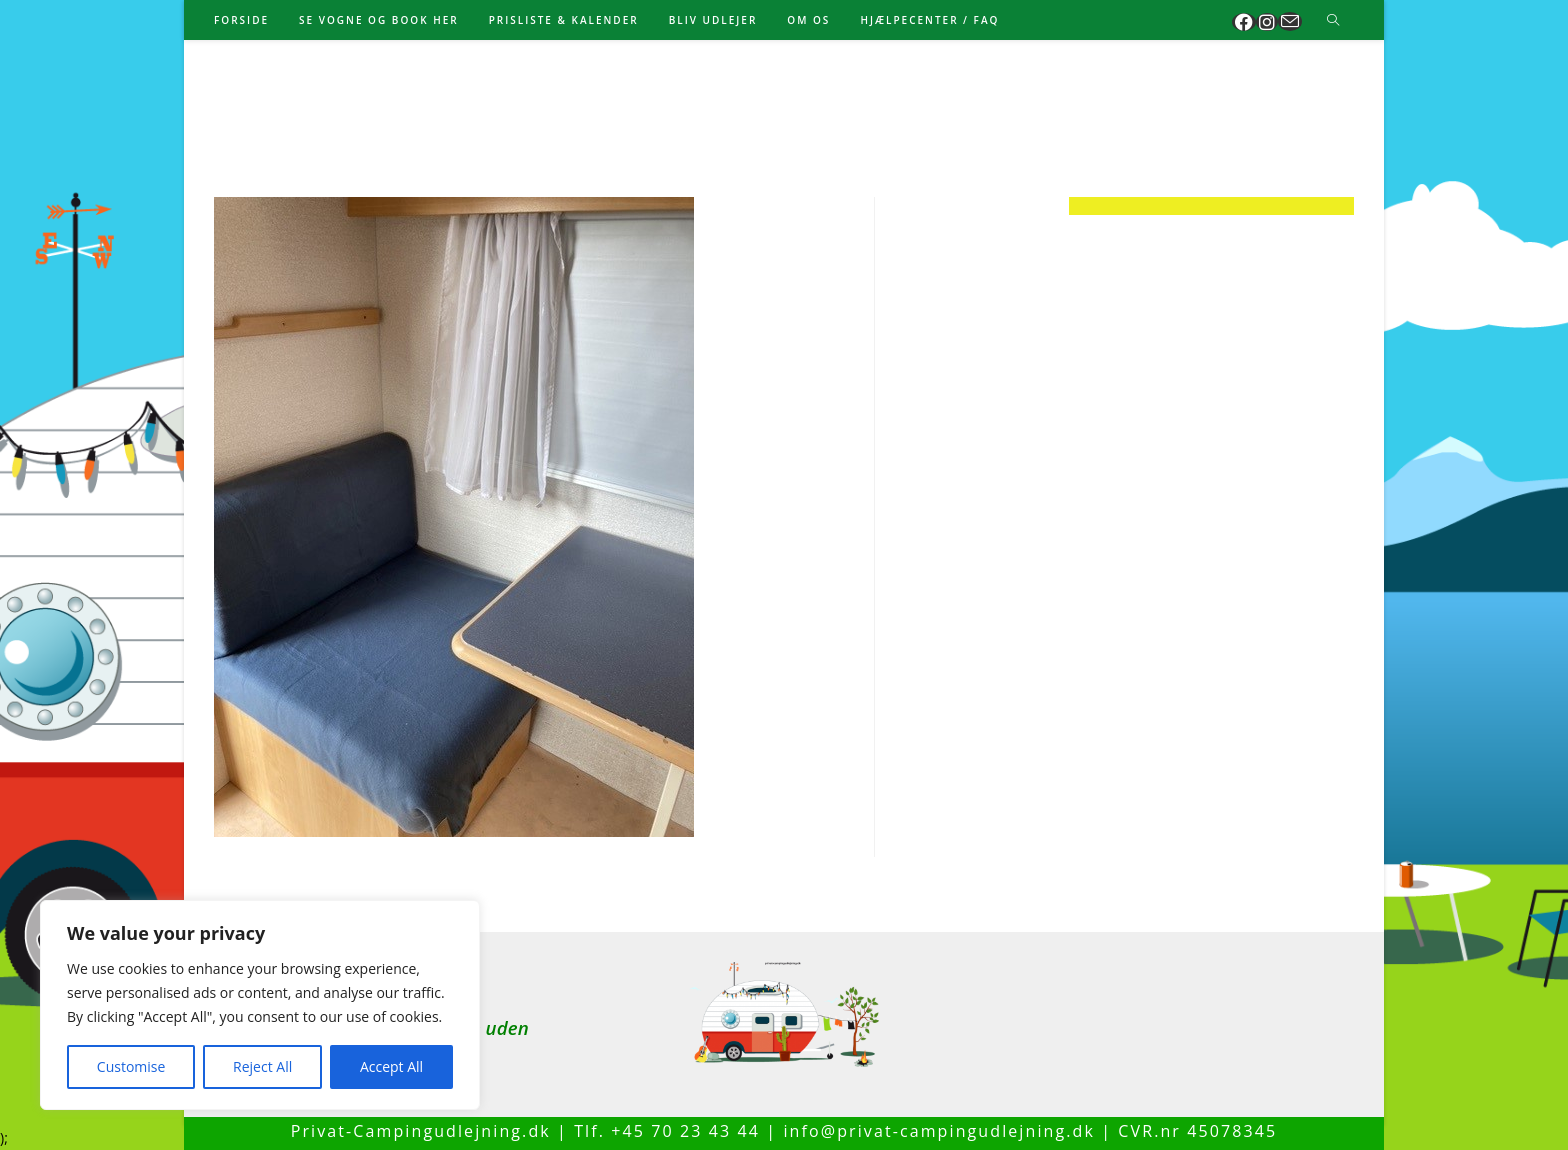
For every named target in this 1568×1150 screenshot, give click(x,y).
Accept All (391, 1066)
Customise (131, 1066)
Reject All (262, 1066)
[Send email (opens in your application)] (1290, 21)
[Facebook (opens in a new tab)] (1244, 22)
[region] (260, 1005)
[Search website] (1333, 21)
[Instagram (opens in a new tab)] (1267, 22)
